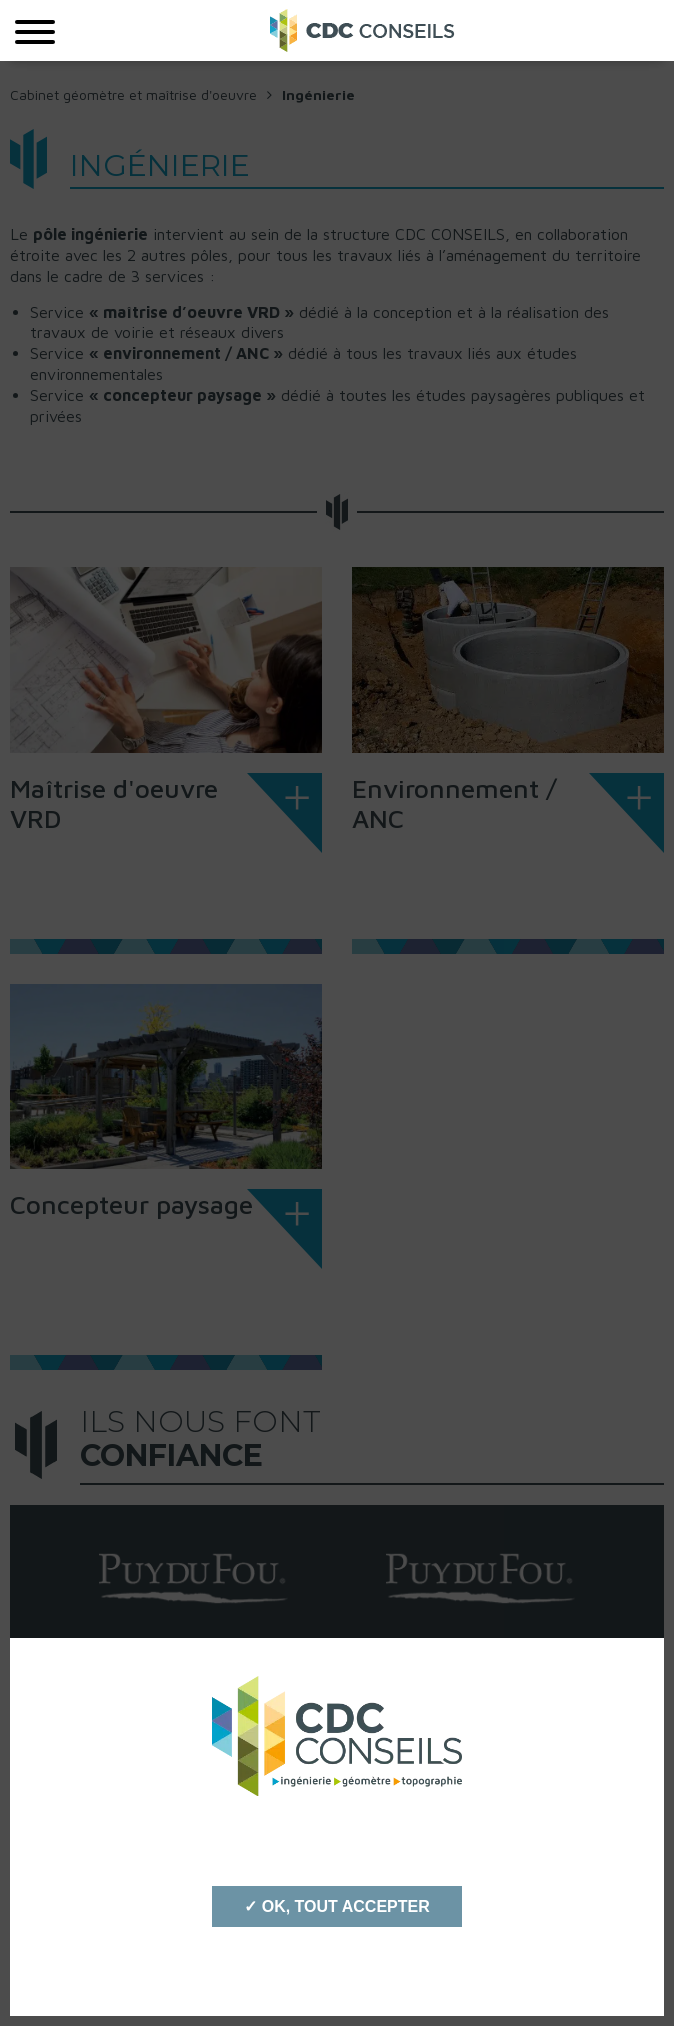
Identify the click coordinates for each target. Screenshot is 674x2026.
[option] (193, 1577)
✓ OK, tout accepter (336, 1906)
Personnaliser (337, 1966)
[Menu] (35, 30)
